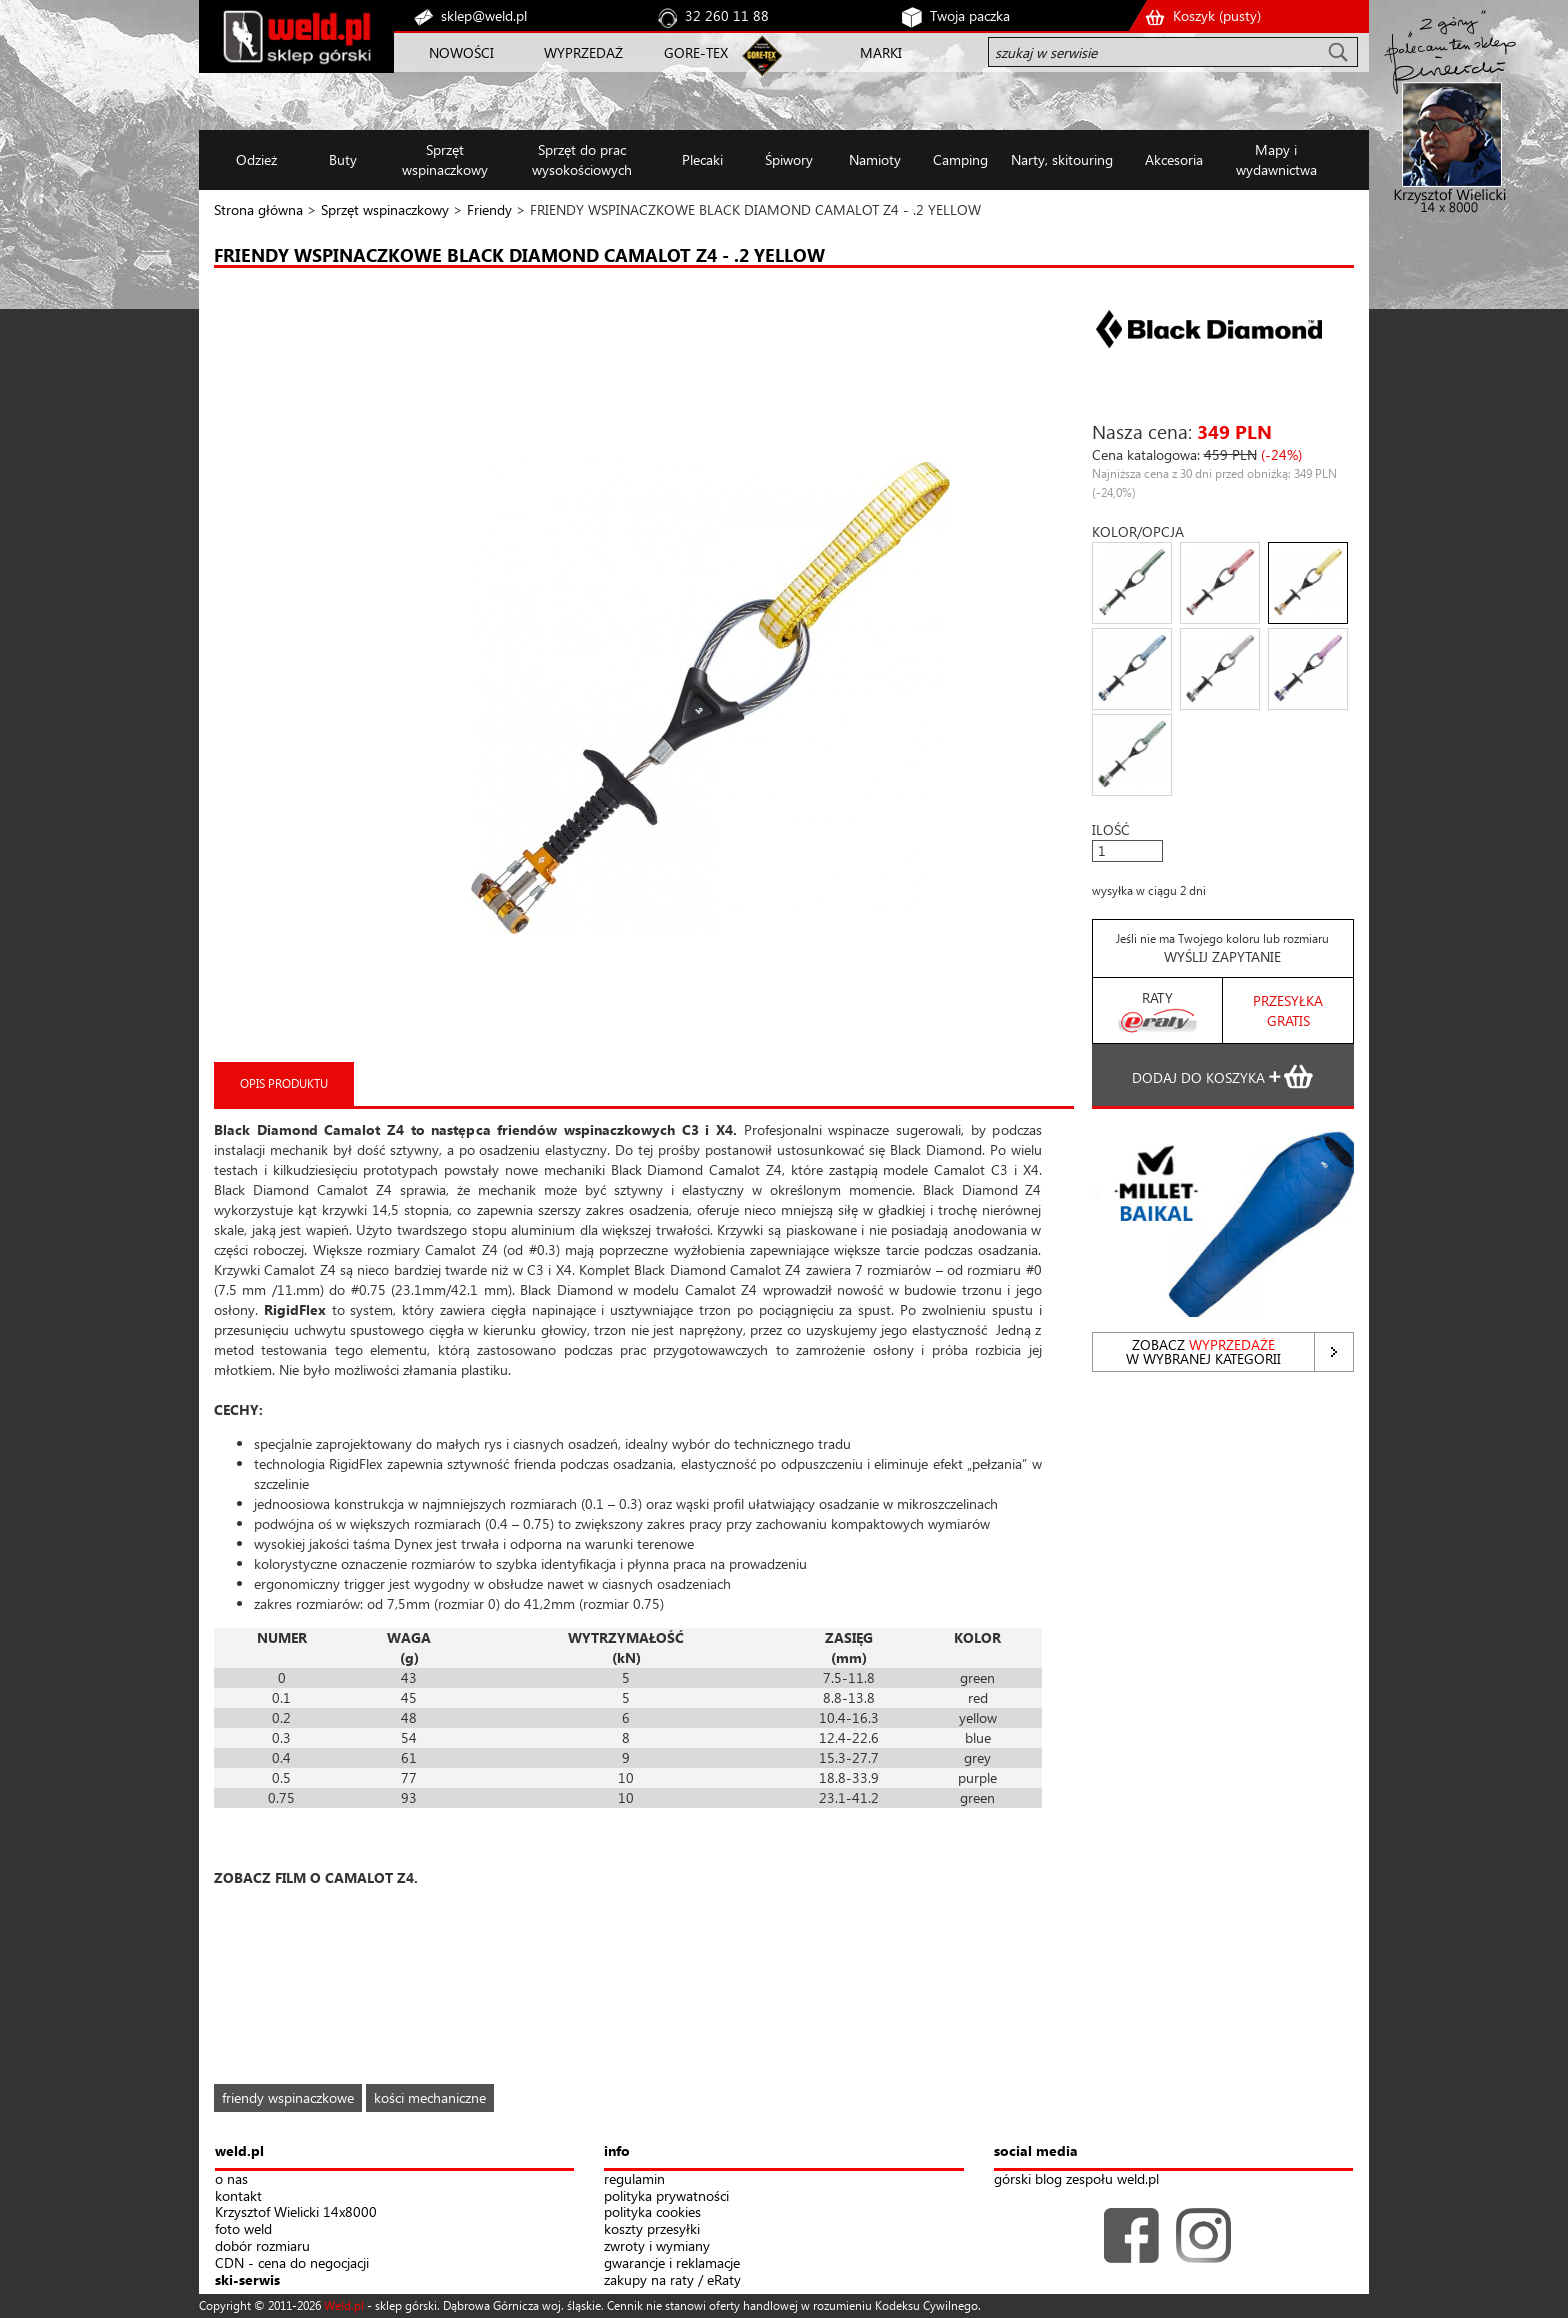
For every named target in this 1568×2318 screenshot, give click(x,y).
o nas (231, 2179)
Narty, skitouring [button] (1062, 159)
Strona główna (258, 209)
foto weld (243, 2229)
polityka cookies (652, 2212)
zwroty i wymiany (657, 2246)
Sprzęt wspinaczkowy (385, 209)
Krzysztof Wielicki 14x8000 (296, 2212)
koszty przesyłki (652, 2229)
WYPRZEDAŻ (583, 52)
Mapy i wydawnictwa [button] (1276, 159)
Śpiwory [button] (789, 159)
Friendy (489, 209)
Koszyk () (1217, 15)
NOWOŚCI (461, 52)
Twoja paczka (970, 15)
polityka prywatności (666, 2196)
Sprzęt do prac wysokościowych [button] (582, 159)
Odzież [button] (256, 159)
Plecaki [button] (702, 159)
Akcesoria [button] (1174, 159)
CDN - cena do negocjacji (292, 2263)
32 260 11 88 (727, 15)
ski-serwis (247, 2280)
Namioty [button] (875, 159)
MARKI (881, 52)
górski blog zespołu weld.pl (1076, 2179)
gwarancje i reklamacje (672, 2263)
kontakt (238, 2196)
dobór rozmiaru (262, 2246)
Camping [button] (960, 159)
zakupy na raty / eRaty (672, 2280)
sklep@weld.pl (484, 15)
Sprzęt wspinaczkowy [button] (445, 159)
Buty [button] (343, 159)
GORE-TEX (696, 52)
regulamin (634, 2179)
